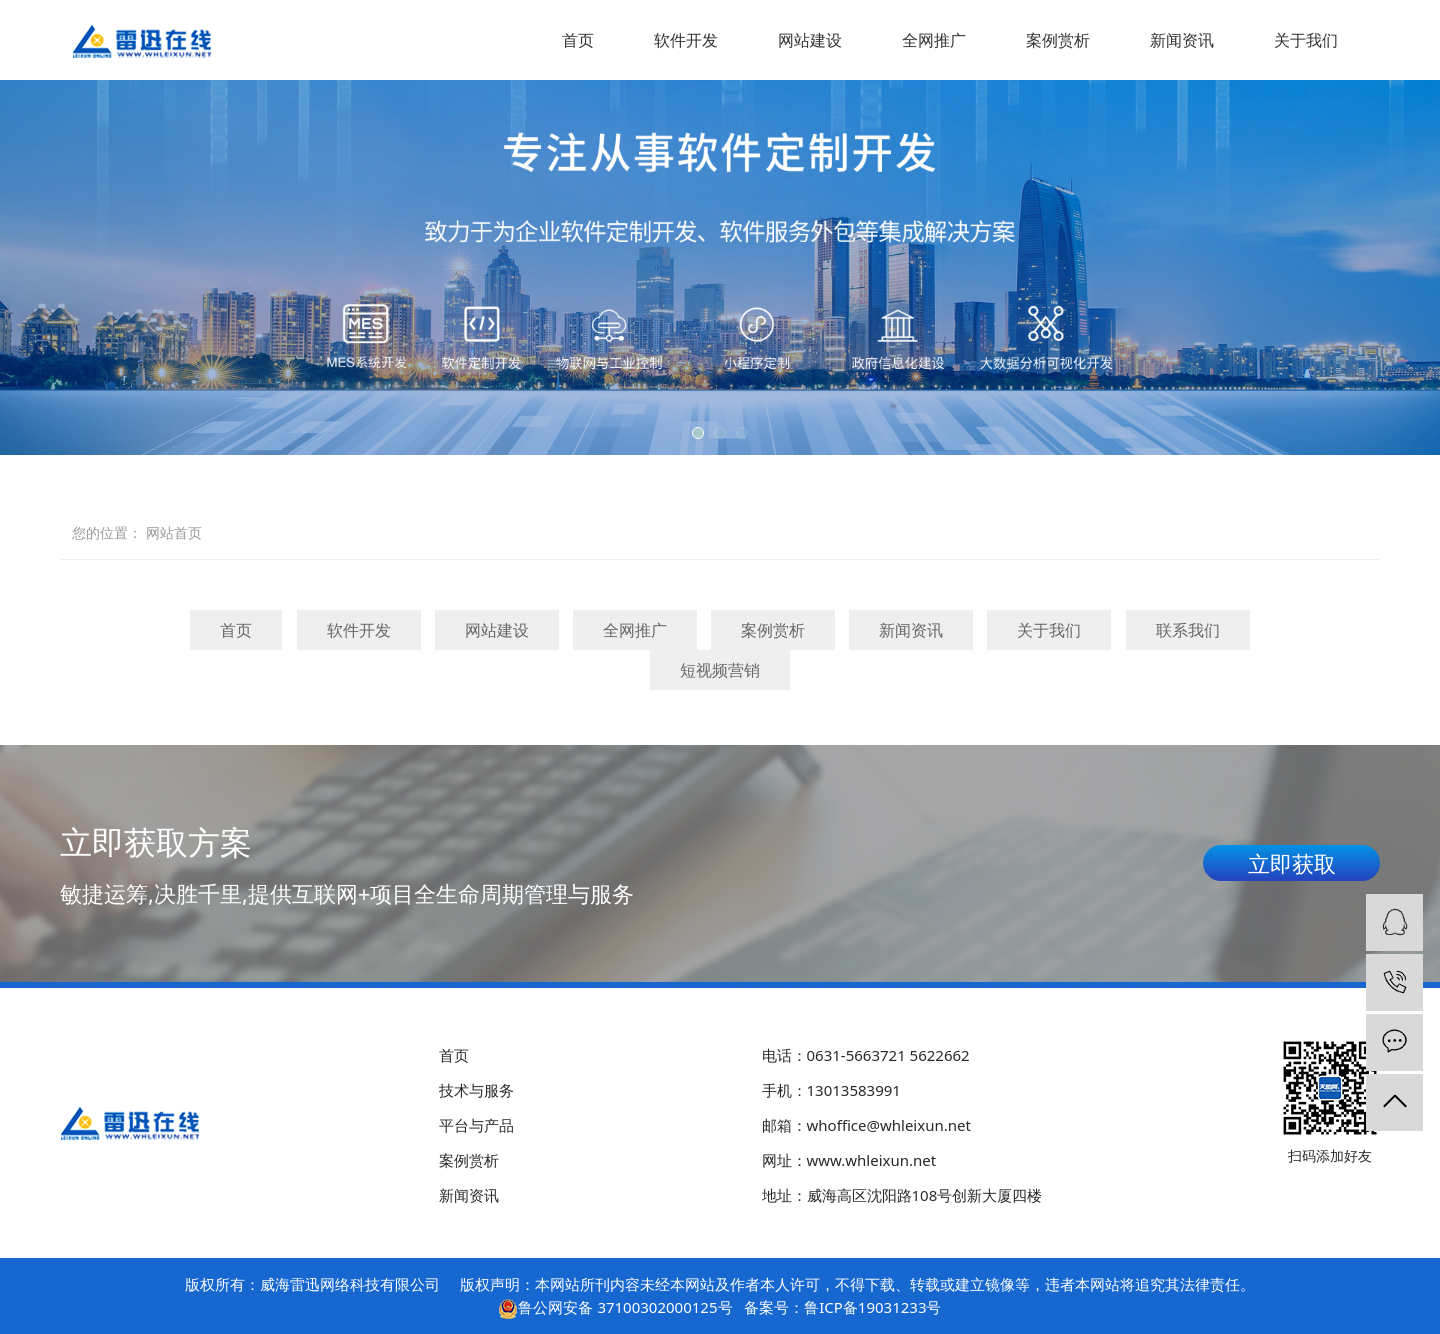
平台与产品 (476, 1125)
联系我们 (1188, 630)
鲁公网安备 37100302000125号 (625, 1307)
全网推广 (934, 40)
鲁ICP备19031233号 (872, 1307)
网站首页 (174, 532)
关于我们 (1306, 40)
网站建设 (810, 40)
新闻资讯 (1182, 40)
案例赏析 (1058, 40)
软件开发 (686, 40)
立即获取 (1292, 863)
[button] (698, 433)
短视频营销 (720, 670)
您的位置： (107, 532)
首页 (578, 40)
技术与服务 (476, 1090)
